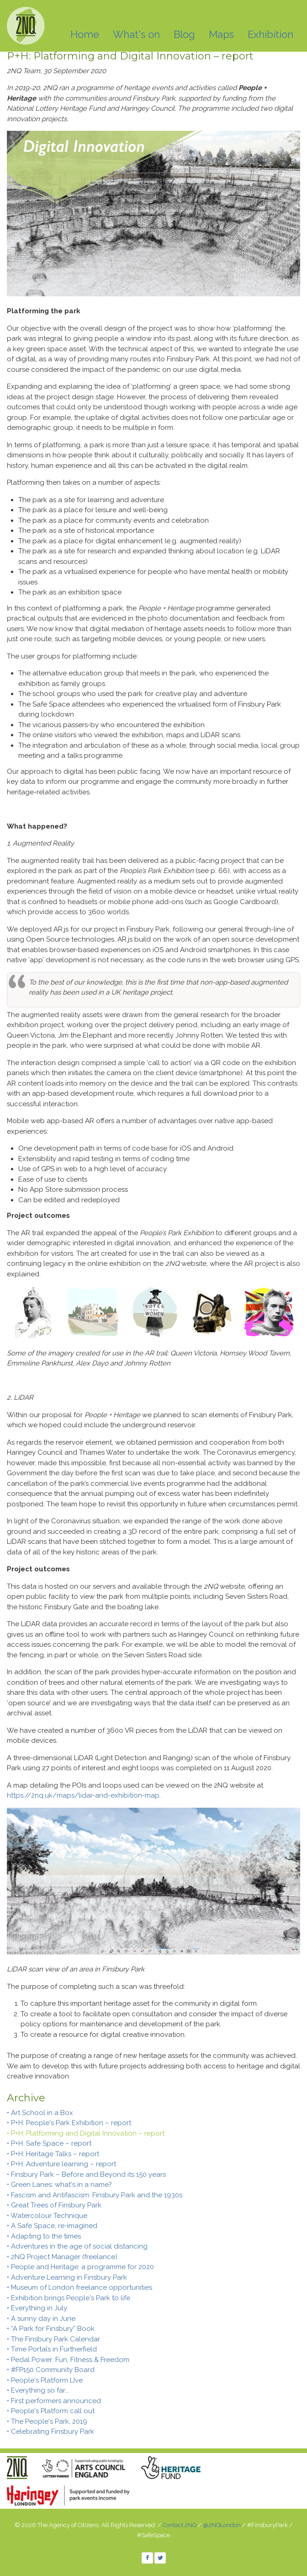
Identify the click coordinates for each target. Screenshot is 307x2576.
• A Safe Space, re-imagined (52, 2226)
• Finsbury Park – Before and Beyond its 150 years (86, 2174)
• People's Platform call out (51, 2411)
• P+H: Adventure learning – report (61, 2164)
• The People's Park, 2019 (47, 2421)
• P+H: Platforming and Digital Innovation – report (85, 2133)
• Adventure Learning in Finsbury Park (67, 2277)
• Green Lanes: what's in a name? (59, 2184)
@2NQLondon (222, 2525)
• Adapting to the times (44, 2236)
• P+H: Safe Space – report (49, 2143)
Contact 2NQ (179, 2525)
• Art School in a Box (40, 2113)
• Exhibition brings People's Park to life (68, 2298)
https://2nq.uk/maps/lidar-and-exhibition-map (83, 1795)
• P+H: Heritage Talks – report (53, 2154)
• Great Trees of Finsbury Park (54, 2205)
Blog (184, 34)
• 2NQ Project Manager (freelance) (62, 2257)
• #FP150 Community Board (51, 2370)
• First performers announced (54, 2401)
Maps (221, 34)
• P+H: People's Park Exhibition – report (69, 2123)
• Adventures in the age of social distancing (77, 2246)
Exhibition (270, 34)
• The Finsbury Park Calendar (53, 2339)
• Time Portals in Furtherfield (52, 2349)
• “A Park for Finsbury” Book (51, 2328)
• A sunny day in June (41, 2318)
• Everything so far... (38, 2390)
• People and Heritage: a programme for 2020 (80, 2267)
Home (84, 34)
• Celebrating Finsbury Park (50, 2431)
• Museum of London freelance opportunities (79, 2287)
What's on (136, 34)
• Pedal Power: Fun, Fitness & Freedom (68, 2360)
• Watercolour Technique (47, 2216)
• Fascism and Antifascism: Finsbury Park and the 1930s (94, 2195)
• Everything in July (37, 2308)
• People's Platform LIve (45, 2380)
